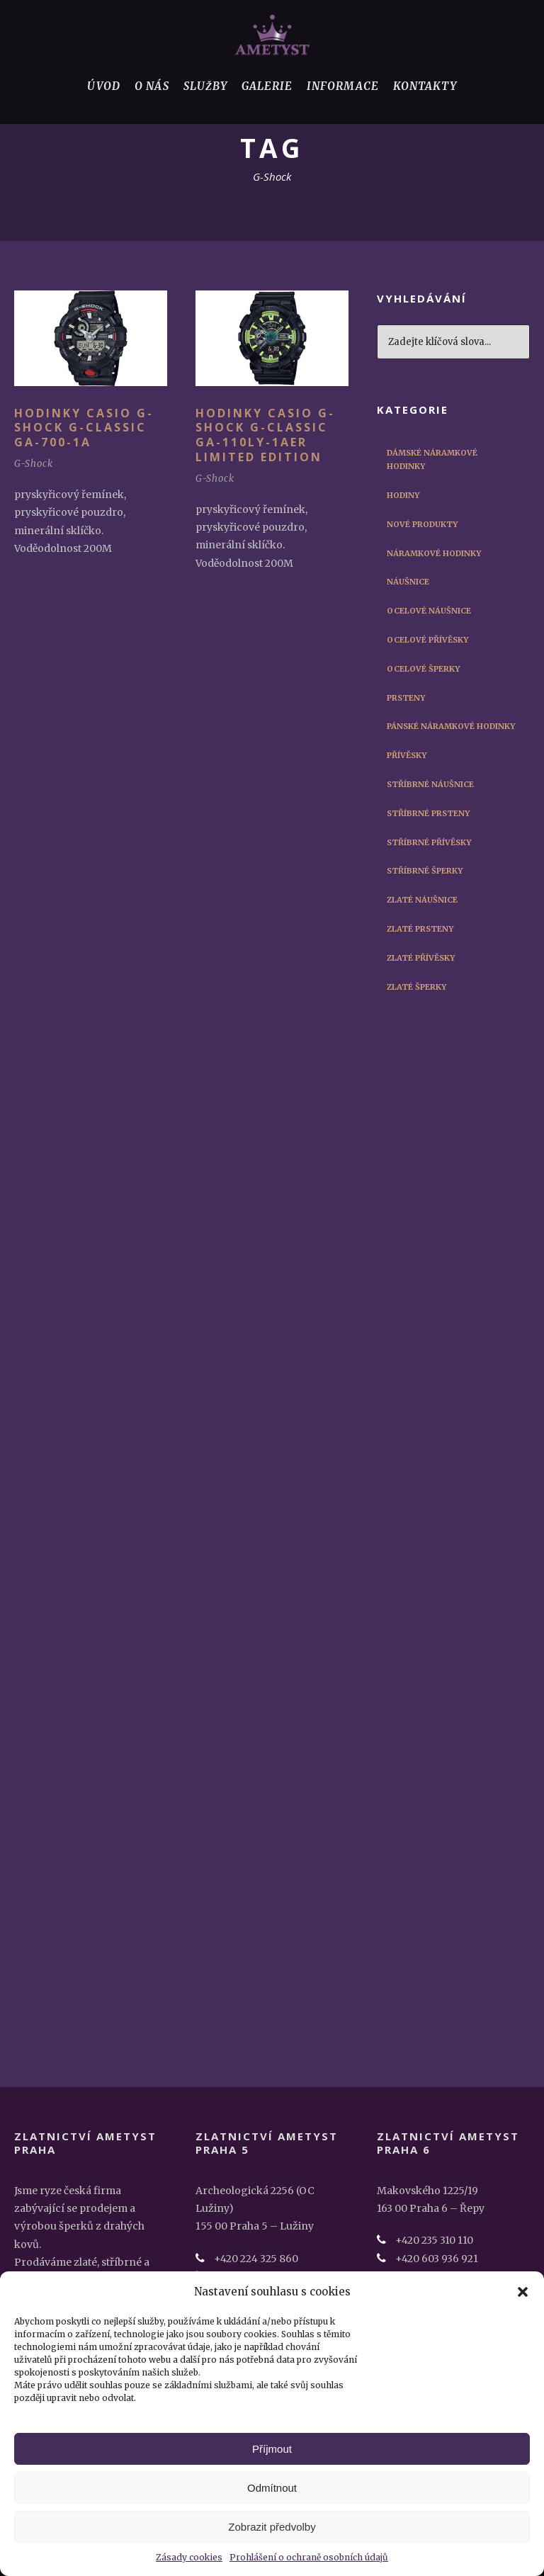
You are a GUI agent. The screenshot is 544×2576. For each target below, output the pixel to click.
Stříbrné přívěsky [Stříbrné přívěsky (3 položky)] (429, 842)
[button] (523, 2292)
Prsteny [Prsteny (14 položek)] (406, 698)
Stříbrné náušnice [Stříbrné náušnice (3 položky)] (430, 784)
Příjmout (272, 2449)
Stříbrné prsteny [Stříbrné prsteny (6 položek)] (428, 813)
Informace (343, 86)
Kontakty (425, 86)
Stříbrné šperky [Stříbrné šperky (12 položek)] (425, 871)
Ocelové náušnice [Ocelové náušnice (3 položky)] (429, 611)
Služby (205, 86)
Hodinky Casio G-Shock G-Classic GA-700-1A (84, 428)
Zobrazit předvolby (271, 2527)
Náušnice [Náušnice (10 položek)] (408, 582)
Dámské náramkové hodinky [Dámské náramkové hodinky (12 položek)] (432, 460)
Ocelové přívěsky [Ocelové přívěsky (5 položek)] (427, 640)
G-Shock (33, 464)
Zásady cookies (189, 2557)
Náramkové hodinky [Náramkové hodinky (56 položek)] (434, 553)
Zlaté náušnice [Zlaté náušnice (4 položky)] (422, 900)
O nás (152, 86)
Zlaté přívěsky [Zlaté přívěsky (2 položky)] (421, 958)
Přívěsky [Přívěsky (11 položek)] (406, 755)
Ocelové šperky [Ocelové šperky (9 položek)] (423, 669)
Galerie (267, 86)
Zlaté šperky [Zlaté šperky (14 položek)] (416, 987)
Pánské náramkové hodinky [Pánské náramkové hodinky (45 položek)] (451, 726)
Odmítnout (272, 2488)
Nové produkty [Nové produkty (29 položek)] (422, 524)
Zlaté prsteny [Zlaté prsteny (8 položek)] (420, 929)
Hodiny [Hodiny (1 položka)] (403, 495)
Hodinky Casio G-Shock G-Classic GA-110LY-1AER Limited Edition (265, 435)
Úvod (103, 86)
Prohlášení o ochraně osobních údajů (309, 2557)
